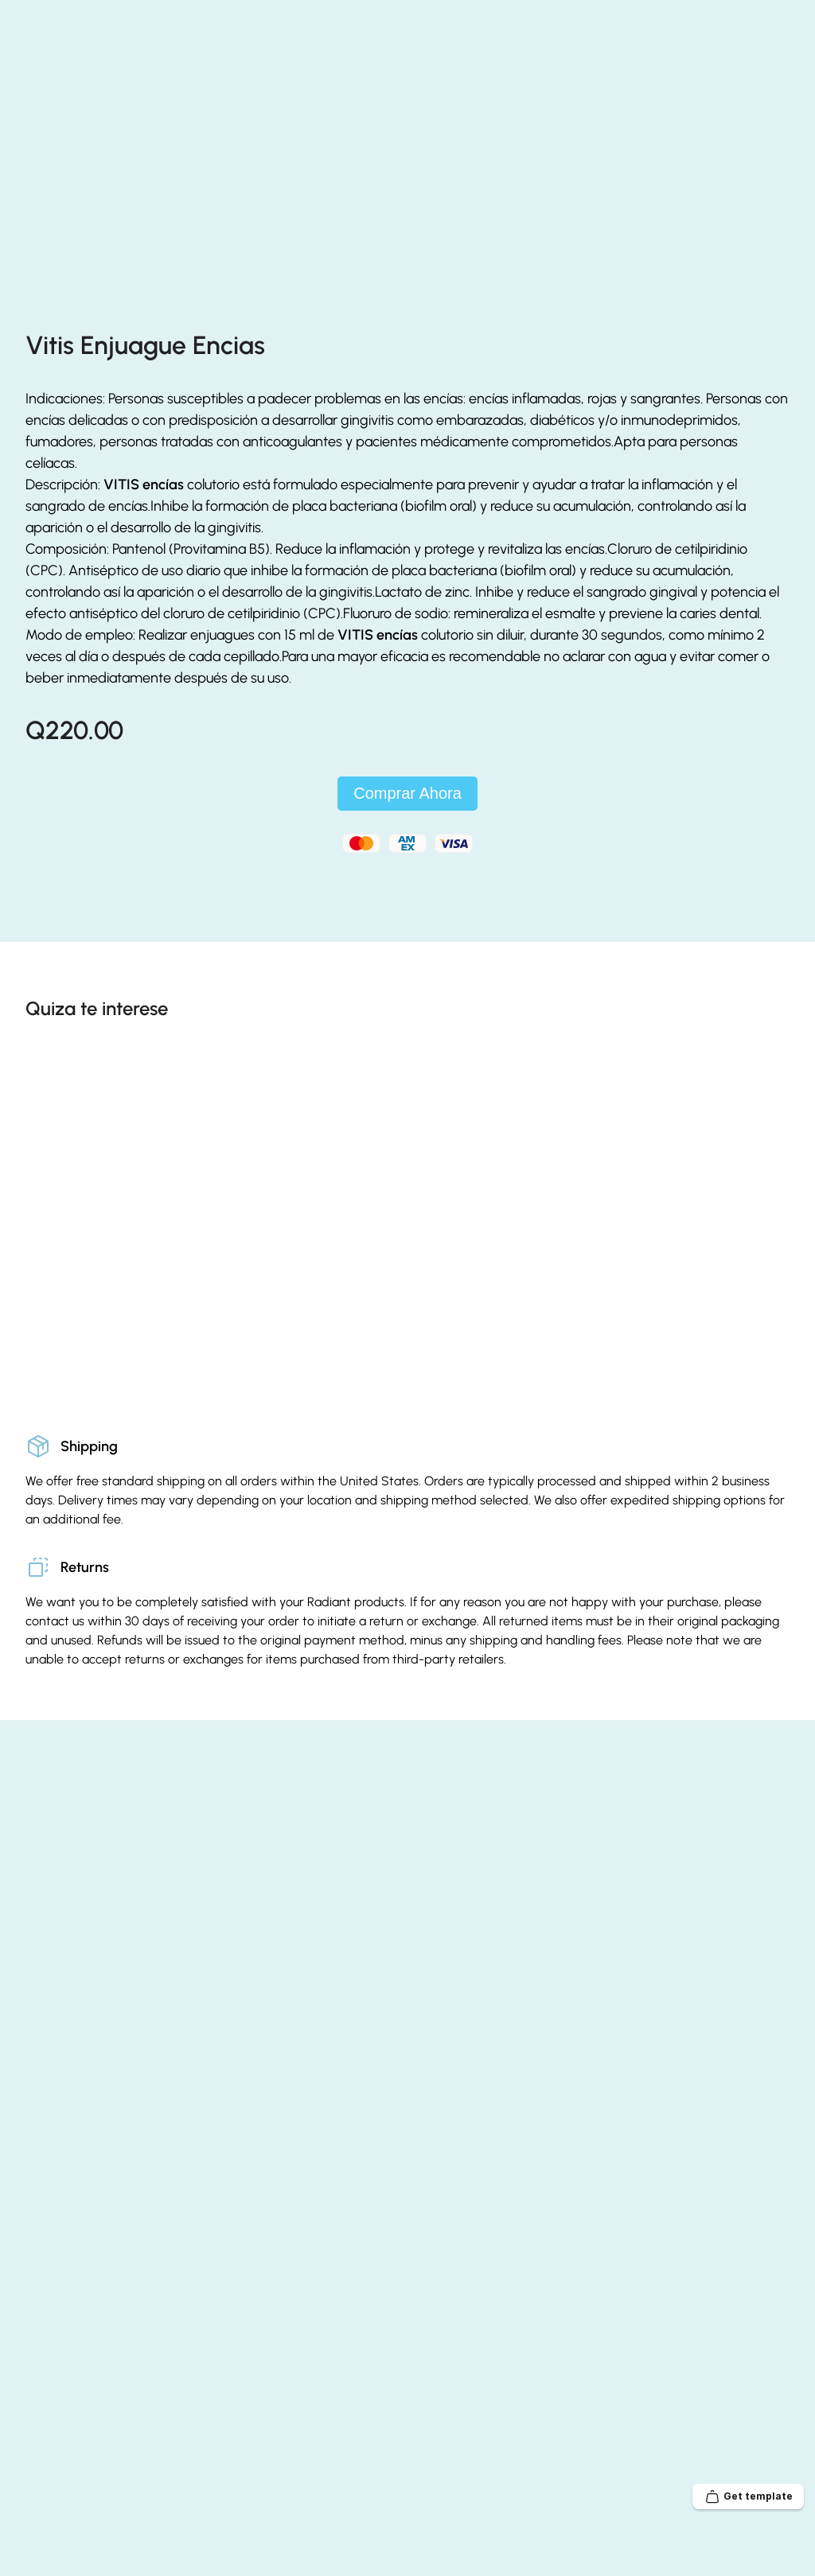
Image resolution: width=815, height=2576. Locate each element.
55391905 (547, 14)
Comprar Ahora (407, 873)
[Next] (777, 1086)
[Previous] (745, 1086)
